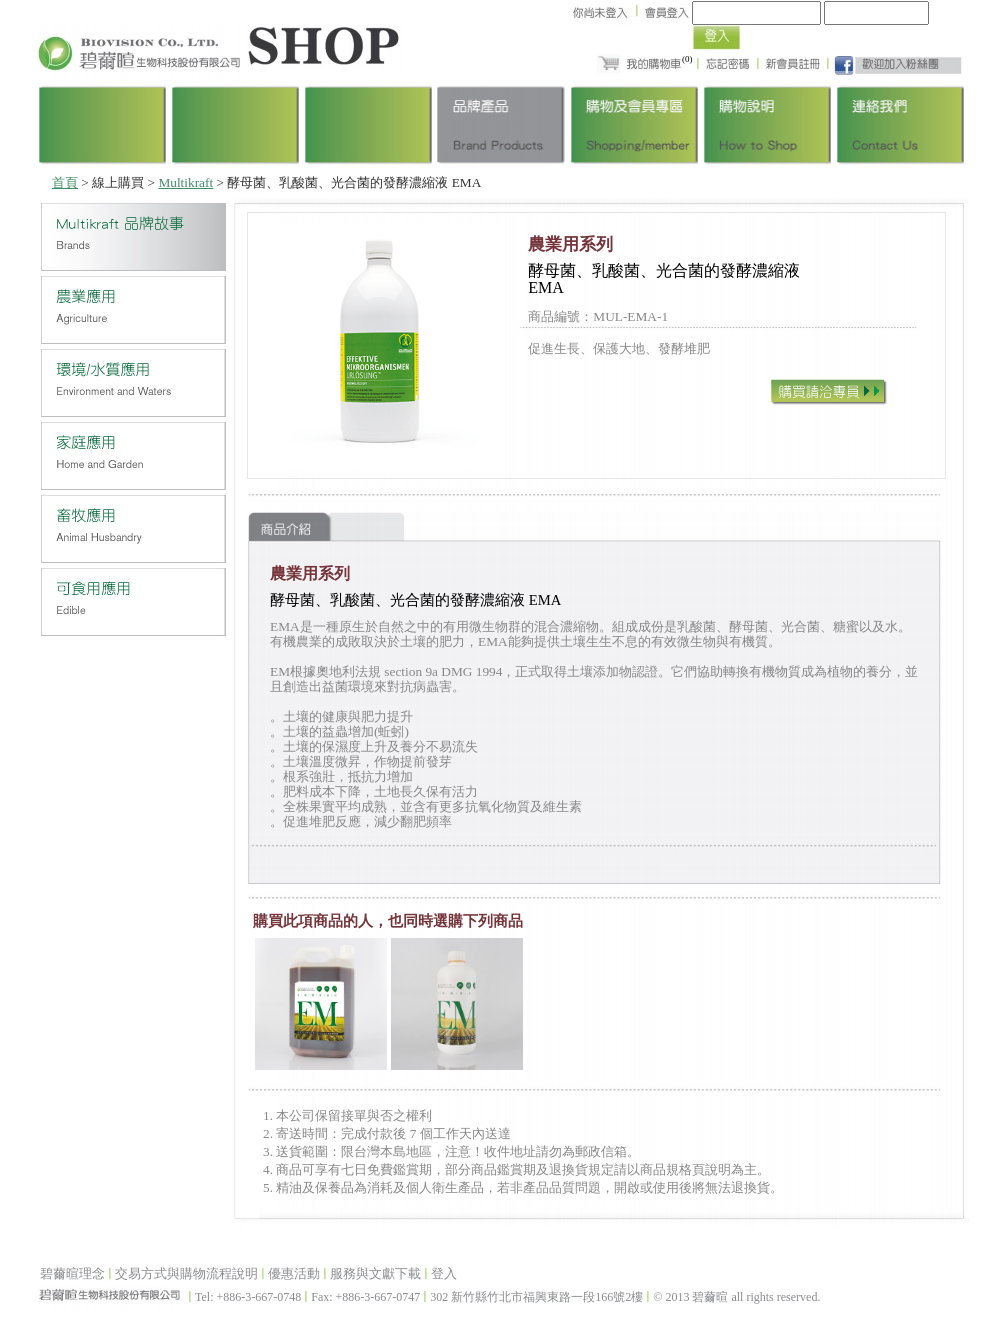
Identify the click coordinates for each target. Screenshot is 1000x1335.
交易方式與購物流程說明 (186, 1273)
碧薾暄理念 (72, 1273)
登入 (444, 1273)
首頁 (65, 182)
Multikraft (185, 182)
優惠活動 (294, 1273)
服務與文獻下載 (375, 1273)
